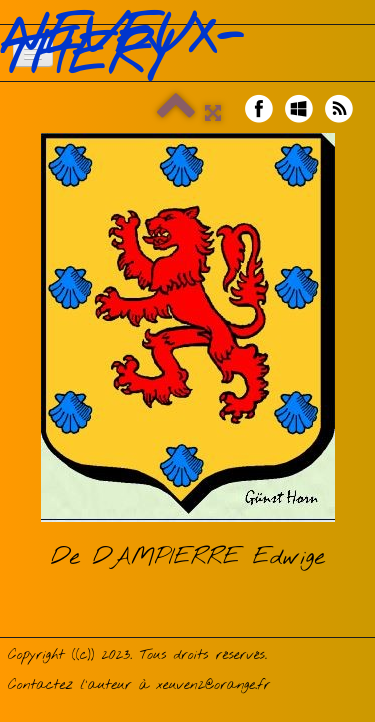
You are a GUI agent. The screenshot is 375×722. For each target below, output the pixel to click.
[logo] (187, 48)
